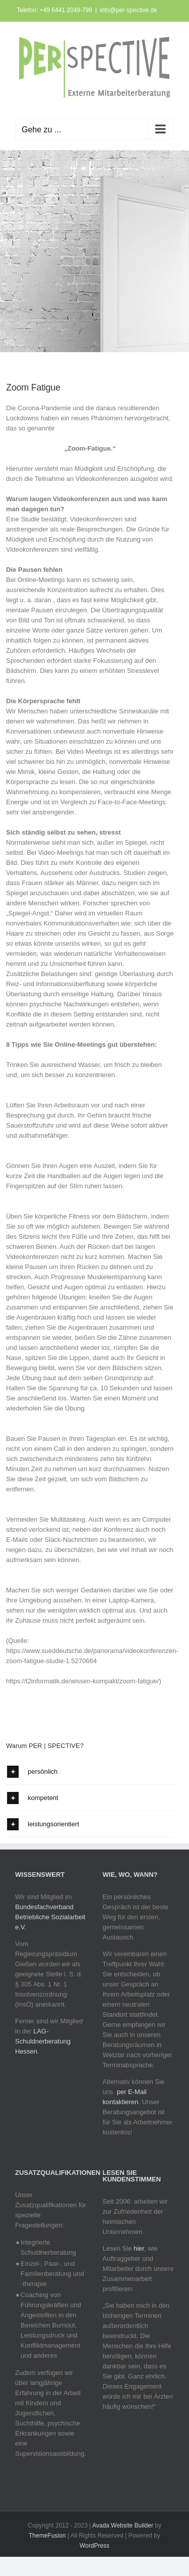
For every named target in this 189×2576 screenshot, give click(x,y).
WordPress (94, 2545)
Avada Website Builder (122, 2525)
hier (139, 2248)
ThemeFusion (47, 2535)
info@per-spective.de (128, 10)
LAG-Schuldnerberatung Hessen (43, 2041)
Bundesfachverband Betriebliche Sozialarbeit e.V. (50, 1917)
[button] (90, 1771)
